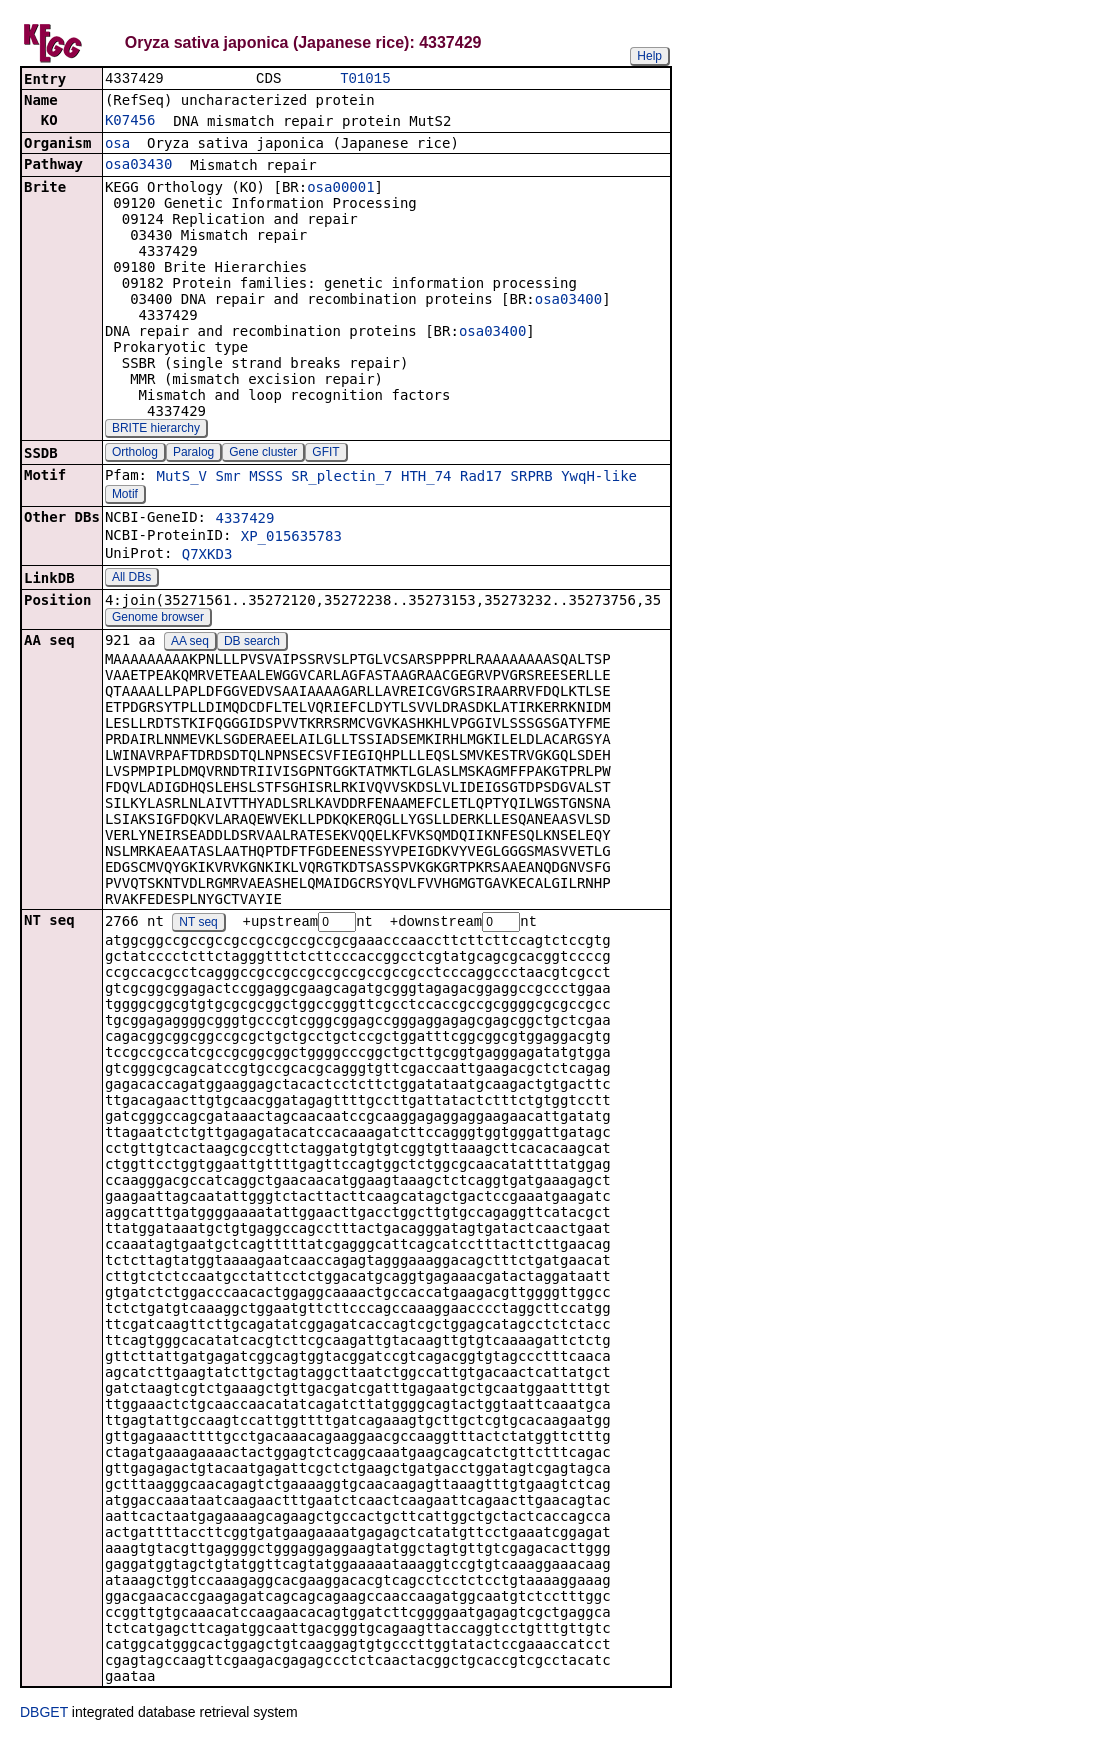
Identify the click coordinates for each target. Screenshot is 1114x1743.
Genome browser (158, 619)
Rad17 (481, 478)
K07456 (130, 122)
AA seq (190, 643)
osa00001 (340, 189)
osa (117, 145)
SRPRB (532, 478)
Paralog (193, 454)
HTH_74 (426, 478)
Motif (125, 496)
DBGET (44, 1715)
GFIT (325, 454)
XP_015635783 (291, 538)
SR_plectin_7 (341, 478)
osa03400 (568, 301)
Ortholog (135, 454)
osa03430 (138, 166)
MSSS (266, 478)
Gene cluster (263, 454)
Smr (227, 478)
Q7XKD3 (207, 556)
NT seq (198, 925)
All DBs (131, 579)
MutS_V (181, 478)
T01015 (365, 79)
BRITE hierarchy (156, 430)
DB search (252, 643)
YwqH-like (599, 478)
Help (649, 56)
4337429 (244, 520)
